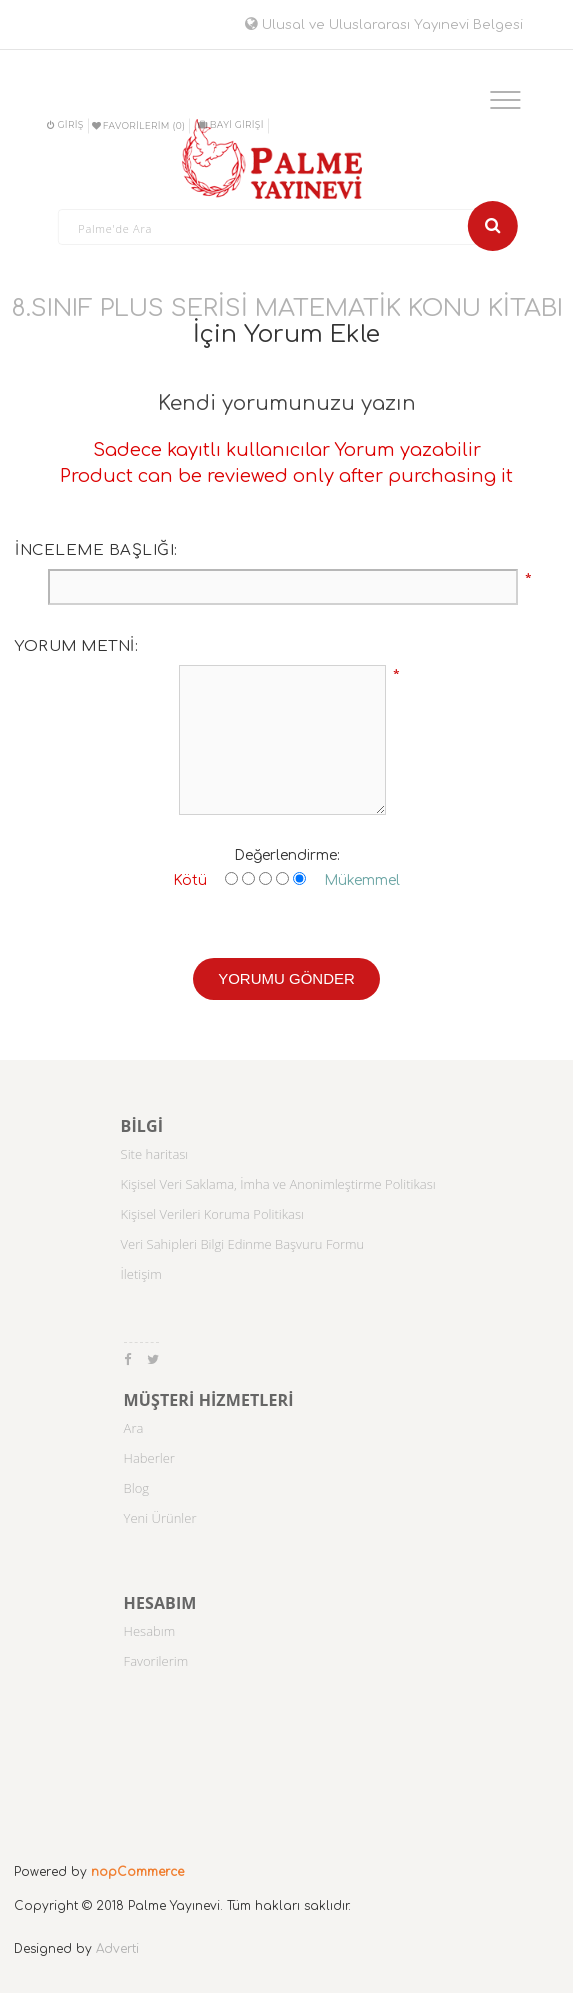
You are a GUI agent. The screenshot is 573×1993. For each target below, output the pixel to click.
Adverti (117, 1949)
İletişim (141, 1274)
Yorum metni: (76, 646)
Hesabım (150, 1631)
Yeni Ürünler (160, 1518)
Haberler (149, 1458)
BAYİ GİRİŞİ (230, 124)
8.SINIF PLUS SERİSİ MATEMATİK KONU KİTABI (287, 308)
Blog (136, 1488)
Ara (134, 1428)
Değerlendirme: (287, 855)
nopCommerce (137, 1872)
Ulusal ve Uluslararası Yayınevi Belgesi (384, 25)
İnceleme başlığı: (96, 550)
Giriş (65, 124)
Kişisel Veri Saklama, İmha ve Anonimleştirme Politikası (278, 1184)
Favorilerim (156, 1661)
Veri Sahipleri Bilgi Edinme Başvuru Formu (243, 1244)
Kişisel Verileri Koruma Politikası (212, 1214)
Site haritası (155, 1154)
